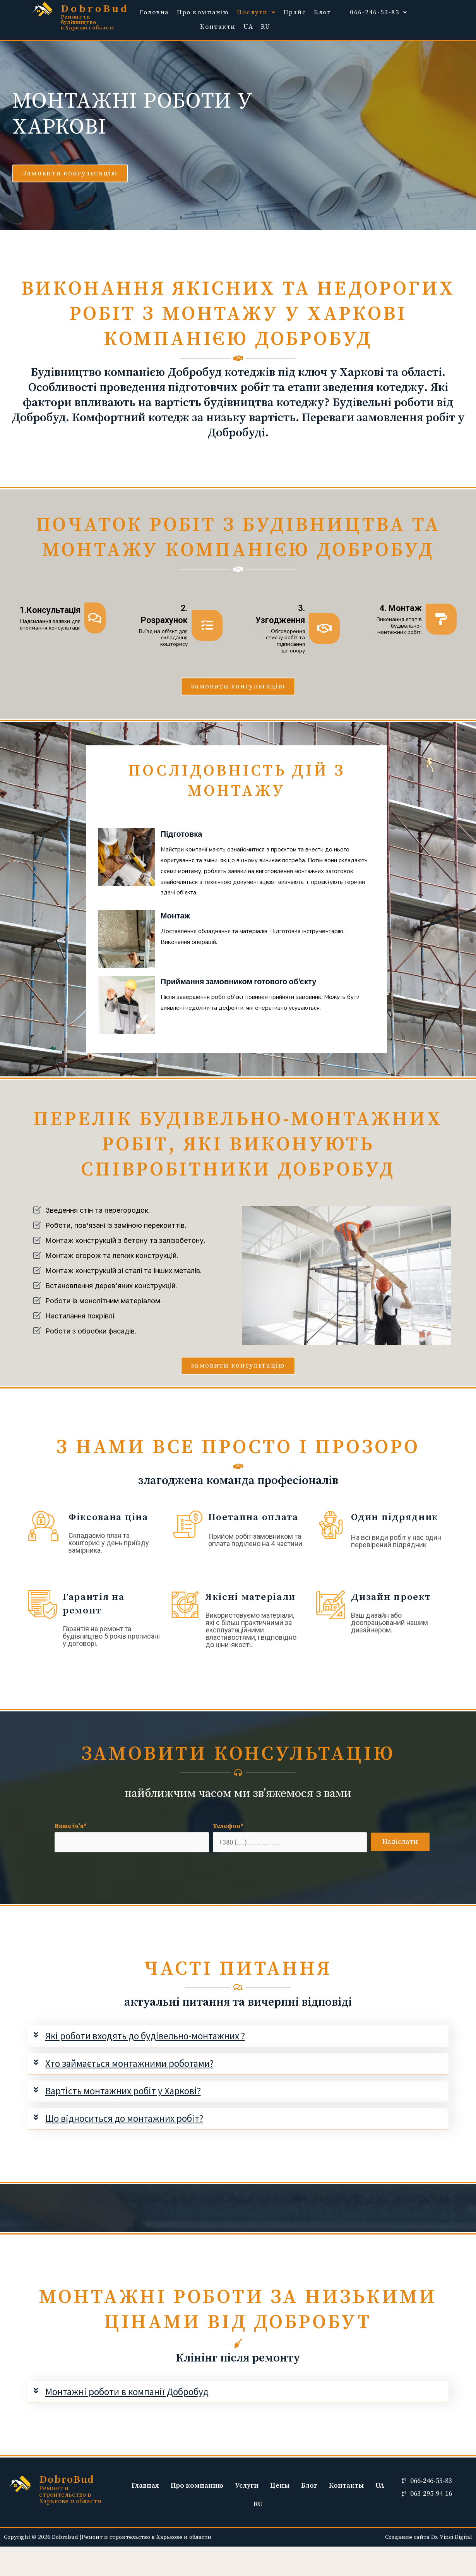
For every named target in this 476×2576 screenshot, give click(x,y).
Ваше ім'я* (132, 1837)
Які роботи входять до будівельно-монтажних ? (145, 2036)
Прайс (294, 12)
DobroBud (95, 8)
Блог (322, 12)
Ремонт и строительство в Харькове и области (70, 2495)
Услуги (247, 2485)
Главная (145, 2485)
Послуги (256, 12)
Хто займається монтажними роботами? (129, 2063)
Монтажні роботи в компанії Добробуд (127, 2392)
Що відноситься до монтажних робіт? (124, 2118)
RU (265, 26)
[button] (70, 173)
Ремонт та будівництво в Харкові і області (87, 22)
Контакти (218, 26)
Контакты (346, 2485)
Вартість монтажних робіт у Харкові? (123, 2091)
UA (248, 26)
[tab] (238, 2036)
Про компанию (197, 2485)
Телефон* (290, 1837)
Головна (154, 12)
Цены (279, 2485)
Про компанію (203, 12)
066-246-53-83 (379, 12)
